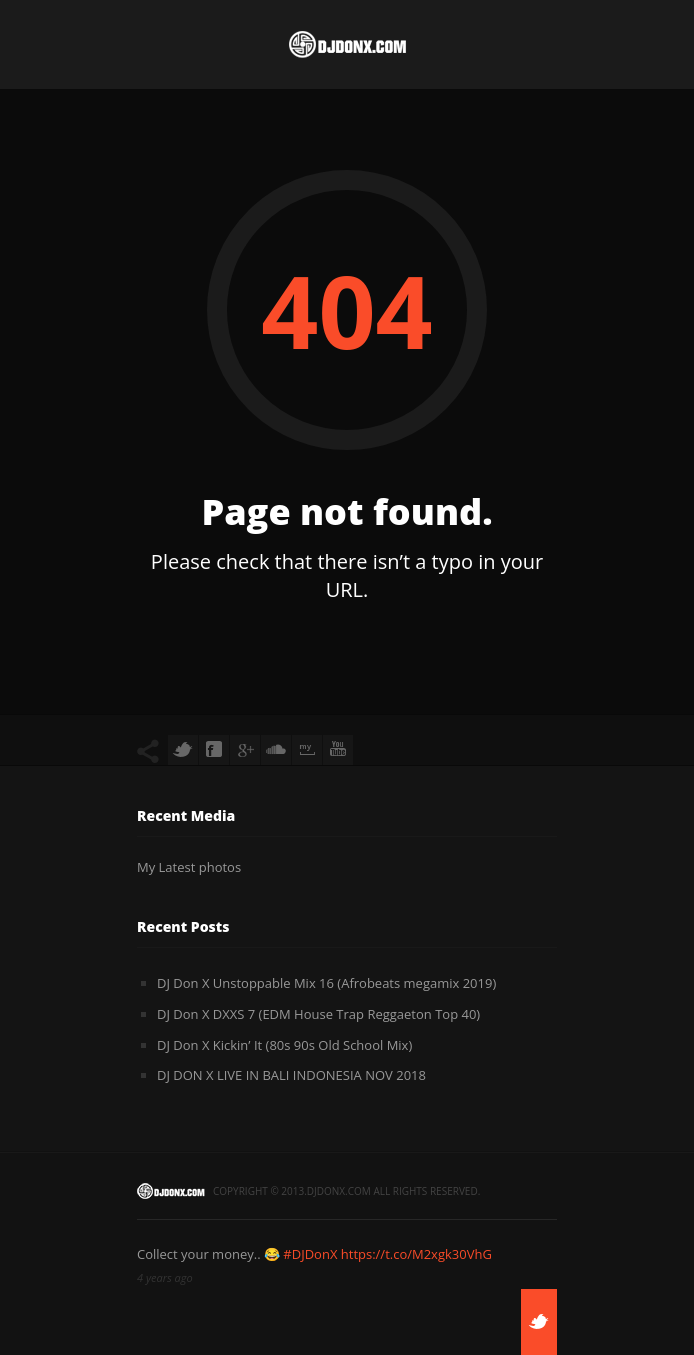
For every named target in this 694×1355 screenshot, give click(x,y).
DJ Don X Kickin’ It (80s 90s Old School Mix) (284, 1045)
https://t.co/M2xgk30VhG (416, 1254)
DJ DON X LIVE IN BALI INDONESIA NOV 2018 (291, 1075)
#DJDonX (310, 1254)
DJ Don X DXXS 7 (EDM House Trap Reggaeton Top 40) (318, 1014)
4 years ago (165, 1277)
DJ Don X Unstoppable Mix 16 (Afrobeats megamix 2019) (326, 983)
